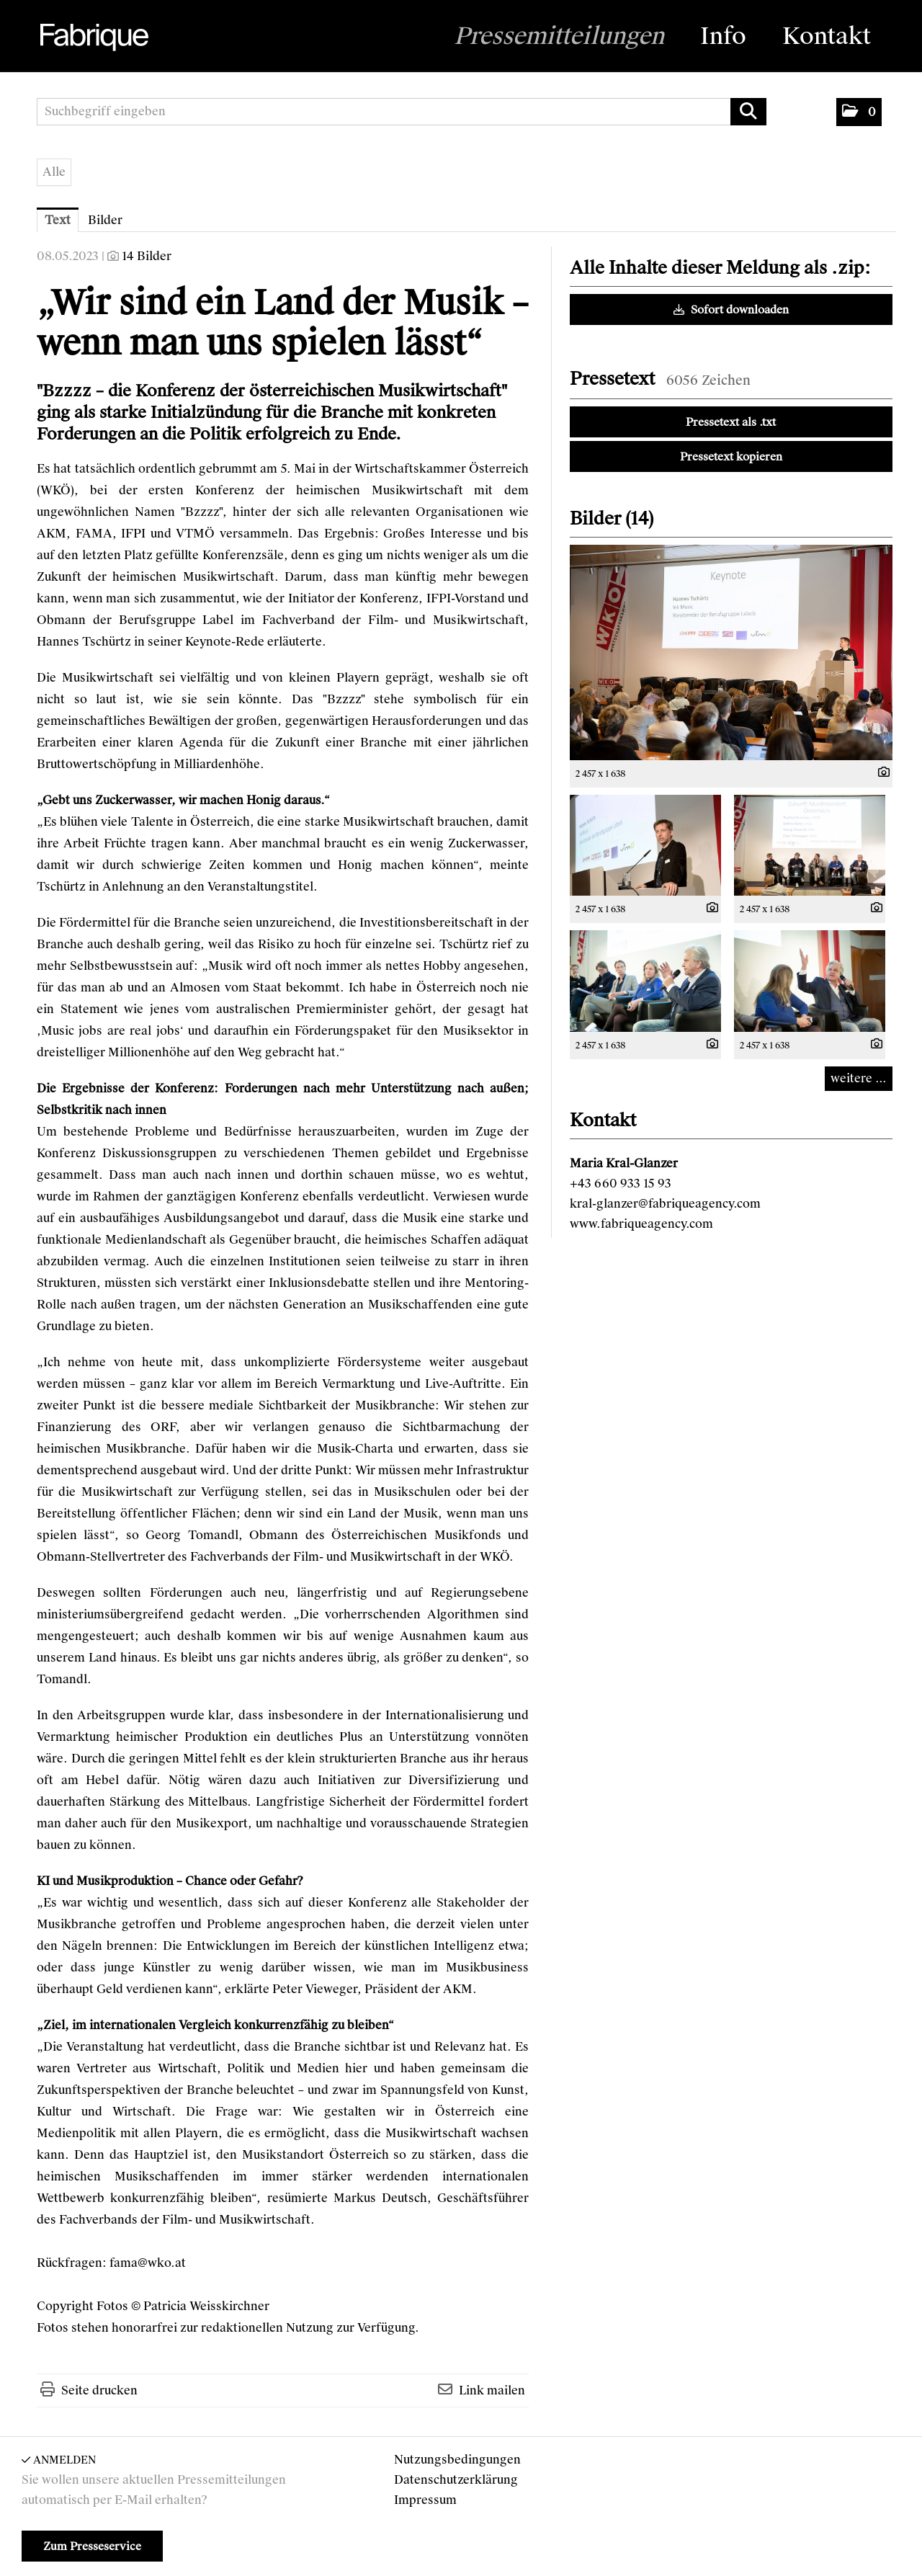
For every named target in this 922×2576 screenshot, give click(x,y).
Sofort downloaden (731, 310)
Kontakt (826, 36)
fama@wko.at (147, 2262)
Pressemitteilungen (559, 36)
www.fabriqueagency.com (641, 1223)
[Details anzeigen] (880, 773)
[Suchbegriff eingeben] (401, 111)
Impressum (425, 2500)
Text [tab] (58, 220)
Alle (54, 171)
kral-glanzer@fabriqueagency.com (665, 1203)
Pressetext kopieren (731, 457)
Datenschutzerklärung (456, 2479)
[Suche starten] (748, 111)
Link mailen (492, 2390)
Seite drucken (99, 2390)
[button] (859, 112)
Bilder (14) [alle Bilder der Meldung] (611, 518)
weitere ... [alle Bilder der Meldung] (859, 1078)
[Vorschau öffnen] (731, 652)
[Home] (92, 37)
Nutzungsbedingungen (457, 2459)
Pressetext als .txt (731, 422)
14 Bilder (146, 256)
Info (723, 36)
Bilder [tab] (105, 220)
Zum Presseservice (92, 2546)
